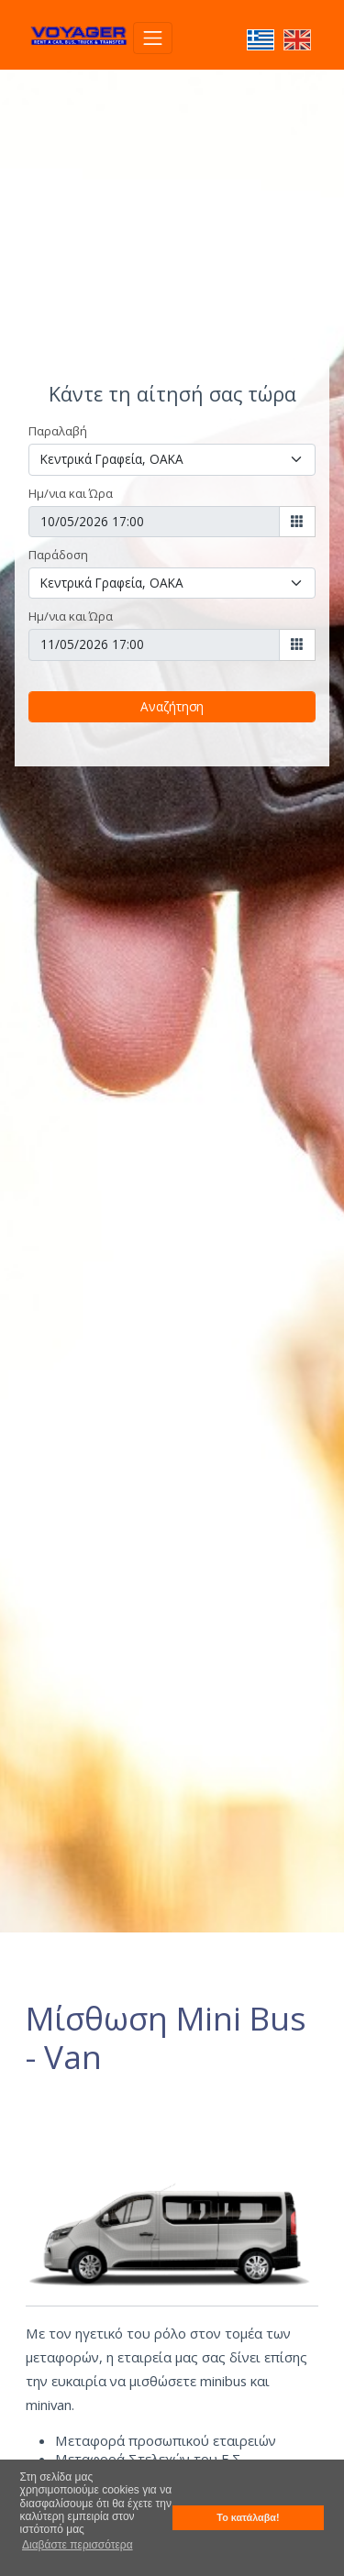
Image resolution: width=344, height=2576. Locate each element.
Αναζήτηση (172, 706)
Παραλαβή (57, 431)
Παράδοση (58, 554)
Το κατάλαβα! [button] (247, 2517)
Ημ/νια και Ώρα (70, 493)
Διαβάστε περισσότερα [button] (77, 2544)
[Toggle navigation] (152, 38)
